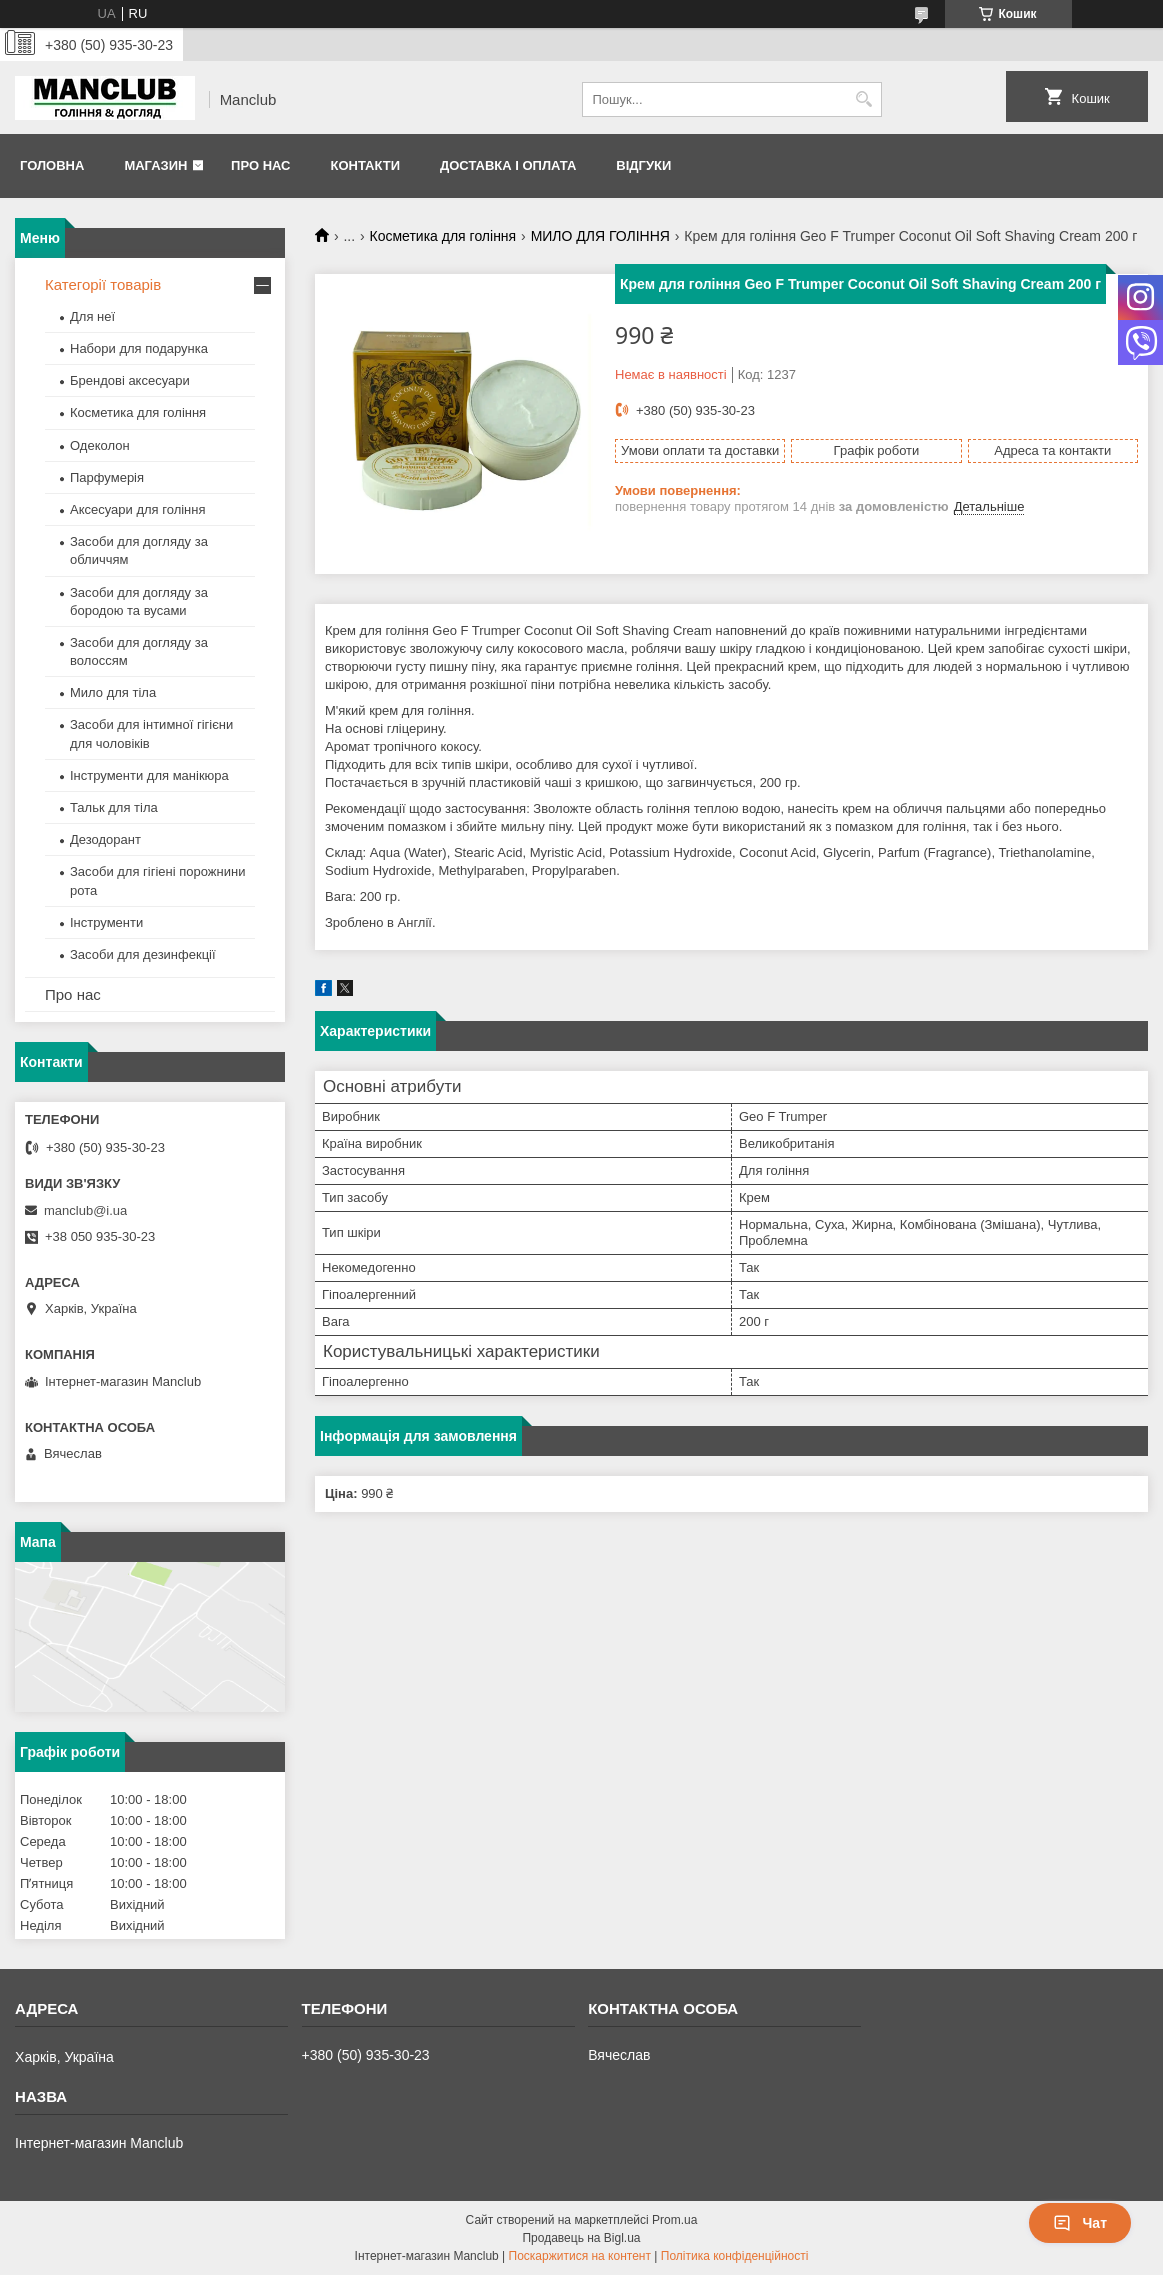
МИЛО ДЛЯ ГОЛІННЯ (600, 236)
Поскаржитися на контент (580, 2256)
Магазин (155, 165)
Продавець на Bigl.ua (581, 2238)
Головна (52, 165)
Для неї (92, 316)
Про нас (260, 165)
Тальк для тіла (114, 807)
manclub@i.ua (85, 1210)
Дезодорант (105, 839)
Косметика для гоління (443, 236)
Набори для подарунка (139, 348)
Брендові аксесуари (130, 380)
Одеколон (100, 445)
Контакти (365, 165)
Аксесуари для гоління (138, 509)
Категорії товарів (103, 284)
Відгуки (643, 165)
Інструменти (106, 922)
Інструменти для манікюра (149, 775)
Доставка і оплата (508, 165)
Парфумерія (107, 477)
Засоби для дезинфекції (143, 954)
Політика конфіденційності (735, 2256)
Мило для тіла (113, 692)
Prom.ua (674, 2220)
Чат (1080, 2223)
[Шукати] (864, 99)
